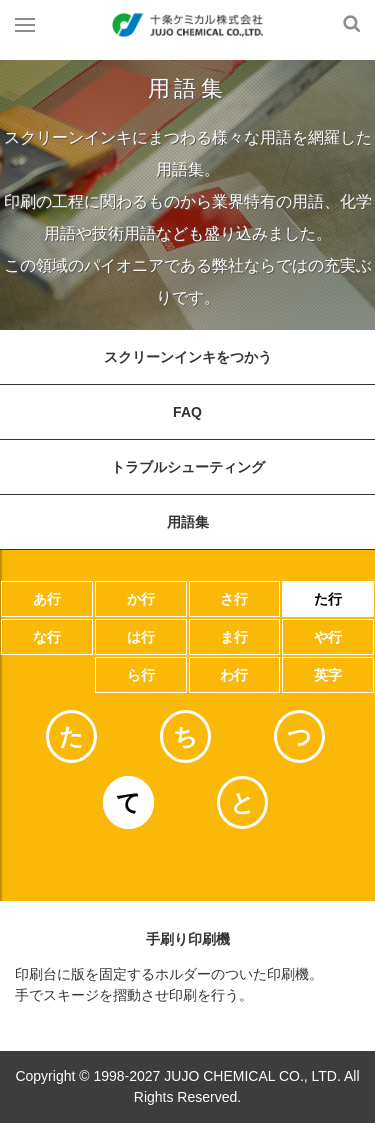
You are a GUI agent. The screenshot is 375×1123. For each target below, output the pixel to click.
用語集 (188, 522)
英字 (328, 675)
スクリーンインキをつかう (188, 357)
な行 (47, 637)
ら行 (141, 675)
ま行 (234, 637)
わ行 (234, 675)
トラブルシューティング (188, 467)
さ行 (234, 599)
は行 (141, 637)
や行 (328, 637)
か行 (141, 599)
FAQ (187, 412)
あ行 (47, 599)
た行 (328, 599)
